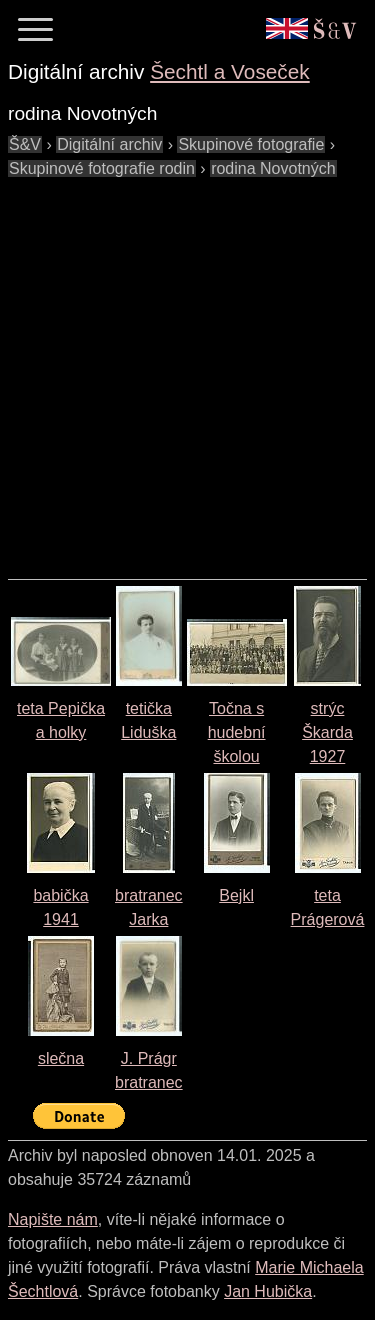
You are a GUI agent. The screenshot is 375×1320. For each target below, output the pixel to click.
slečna (61, 1058)
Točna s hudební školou (237, 732)
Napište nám (53, 1219)
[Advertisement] (187, 368)
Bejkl (236, 895)
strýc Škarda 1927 (327, 732)
